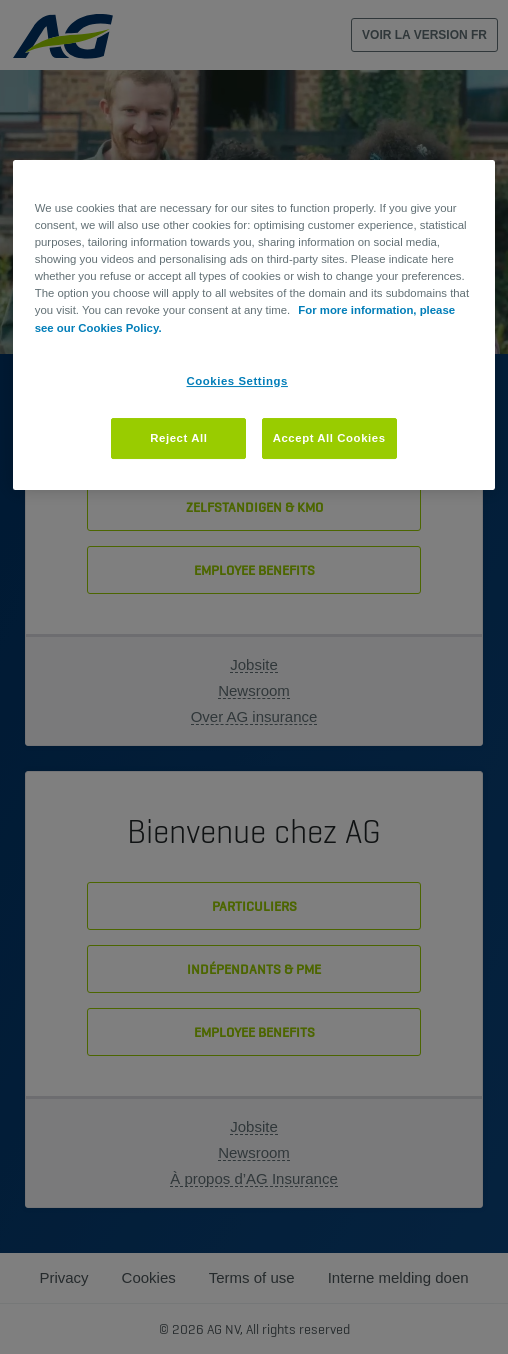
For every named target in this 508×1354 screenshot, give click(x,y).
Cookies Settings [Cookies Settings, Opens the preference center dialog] (237, 381)
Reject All (178, 438)
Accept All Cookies (329, 438)
